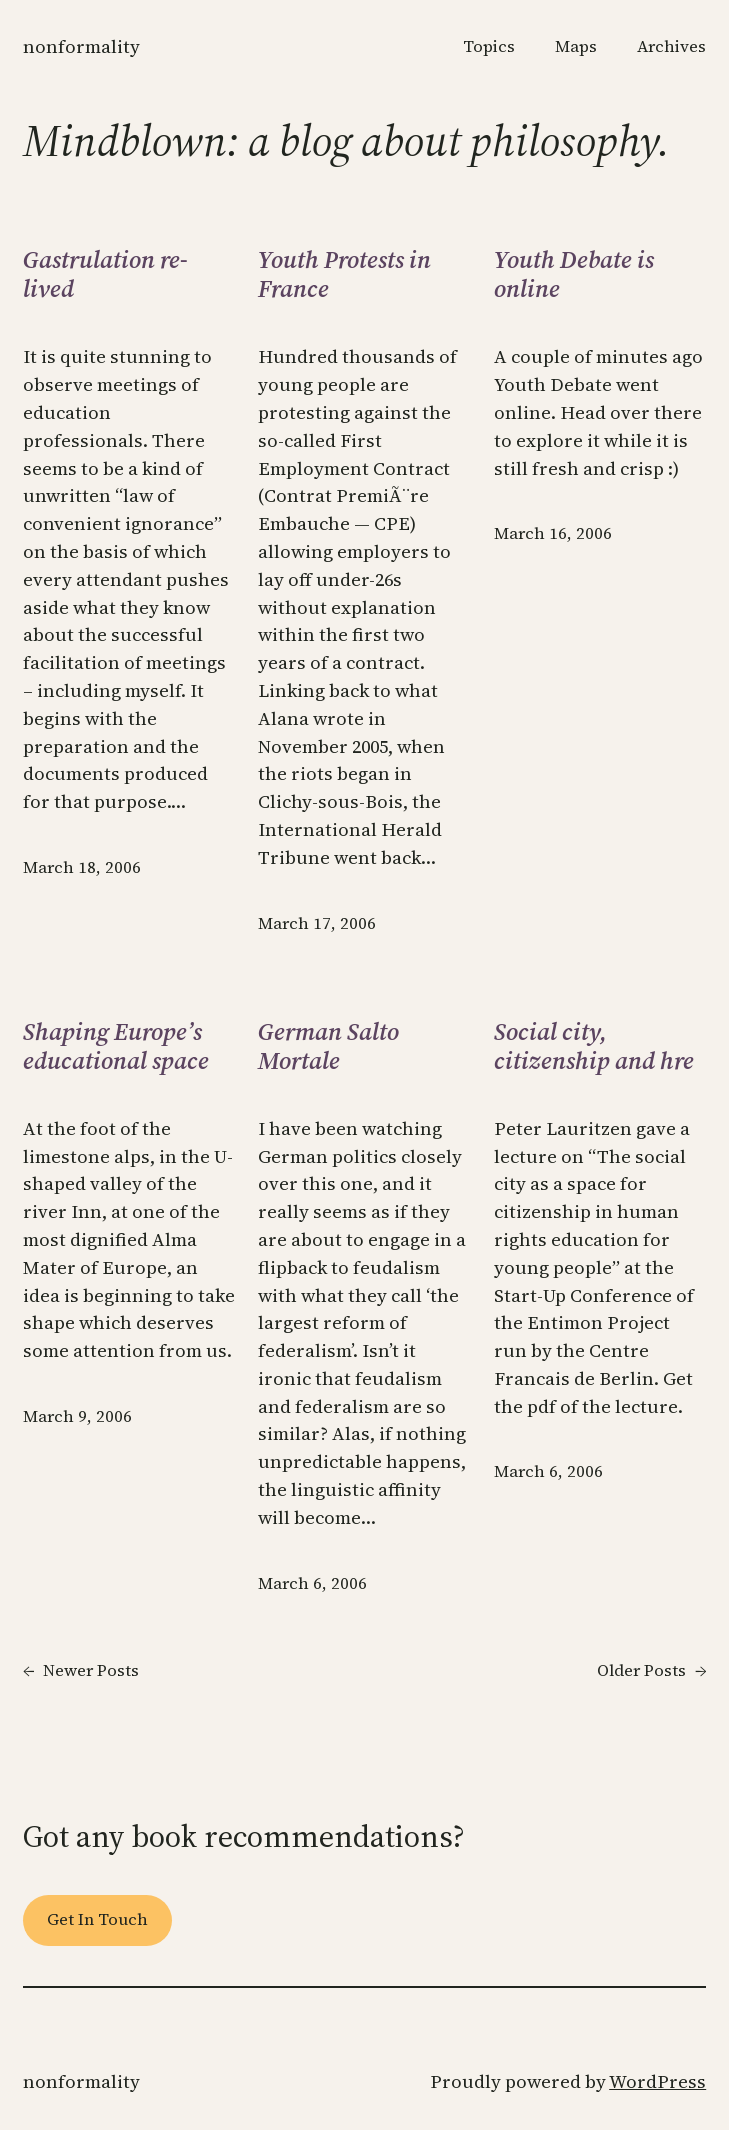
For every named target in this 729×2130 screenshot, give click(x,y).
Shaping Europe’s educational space (116, 1046)
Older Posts (651, 1671)
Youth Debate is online (574, 274)
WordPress (657, 2081)
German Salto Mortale (328, 1046)
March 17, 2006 (317, 923)
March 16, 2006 (553, 533)
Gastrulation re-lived (105, 274)
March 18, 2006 (82, 867)
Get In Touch (97, 1919)
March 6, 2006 (312, 1583)
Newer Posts (81, 1671)
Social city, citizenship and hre (594, 1046)
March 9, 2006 (77, 1416)
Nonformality (81, 46)
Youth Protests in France (344, 274)
